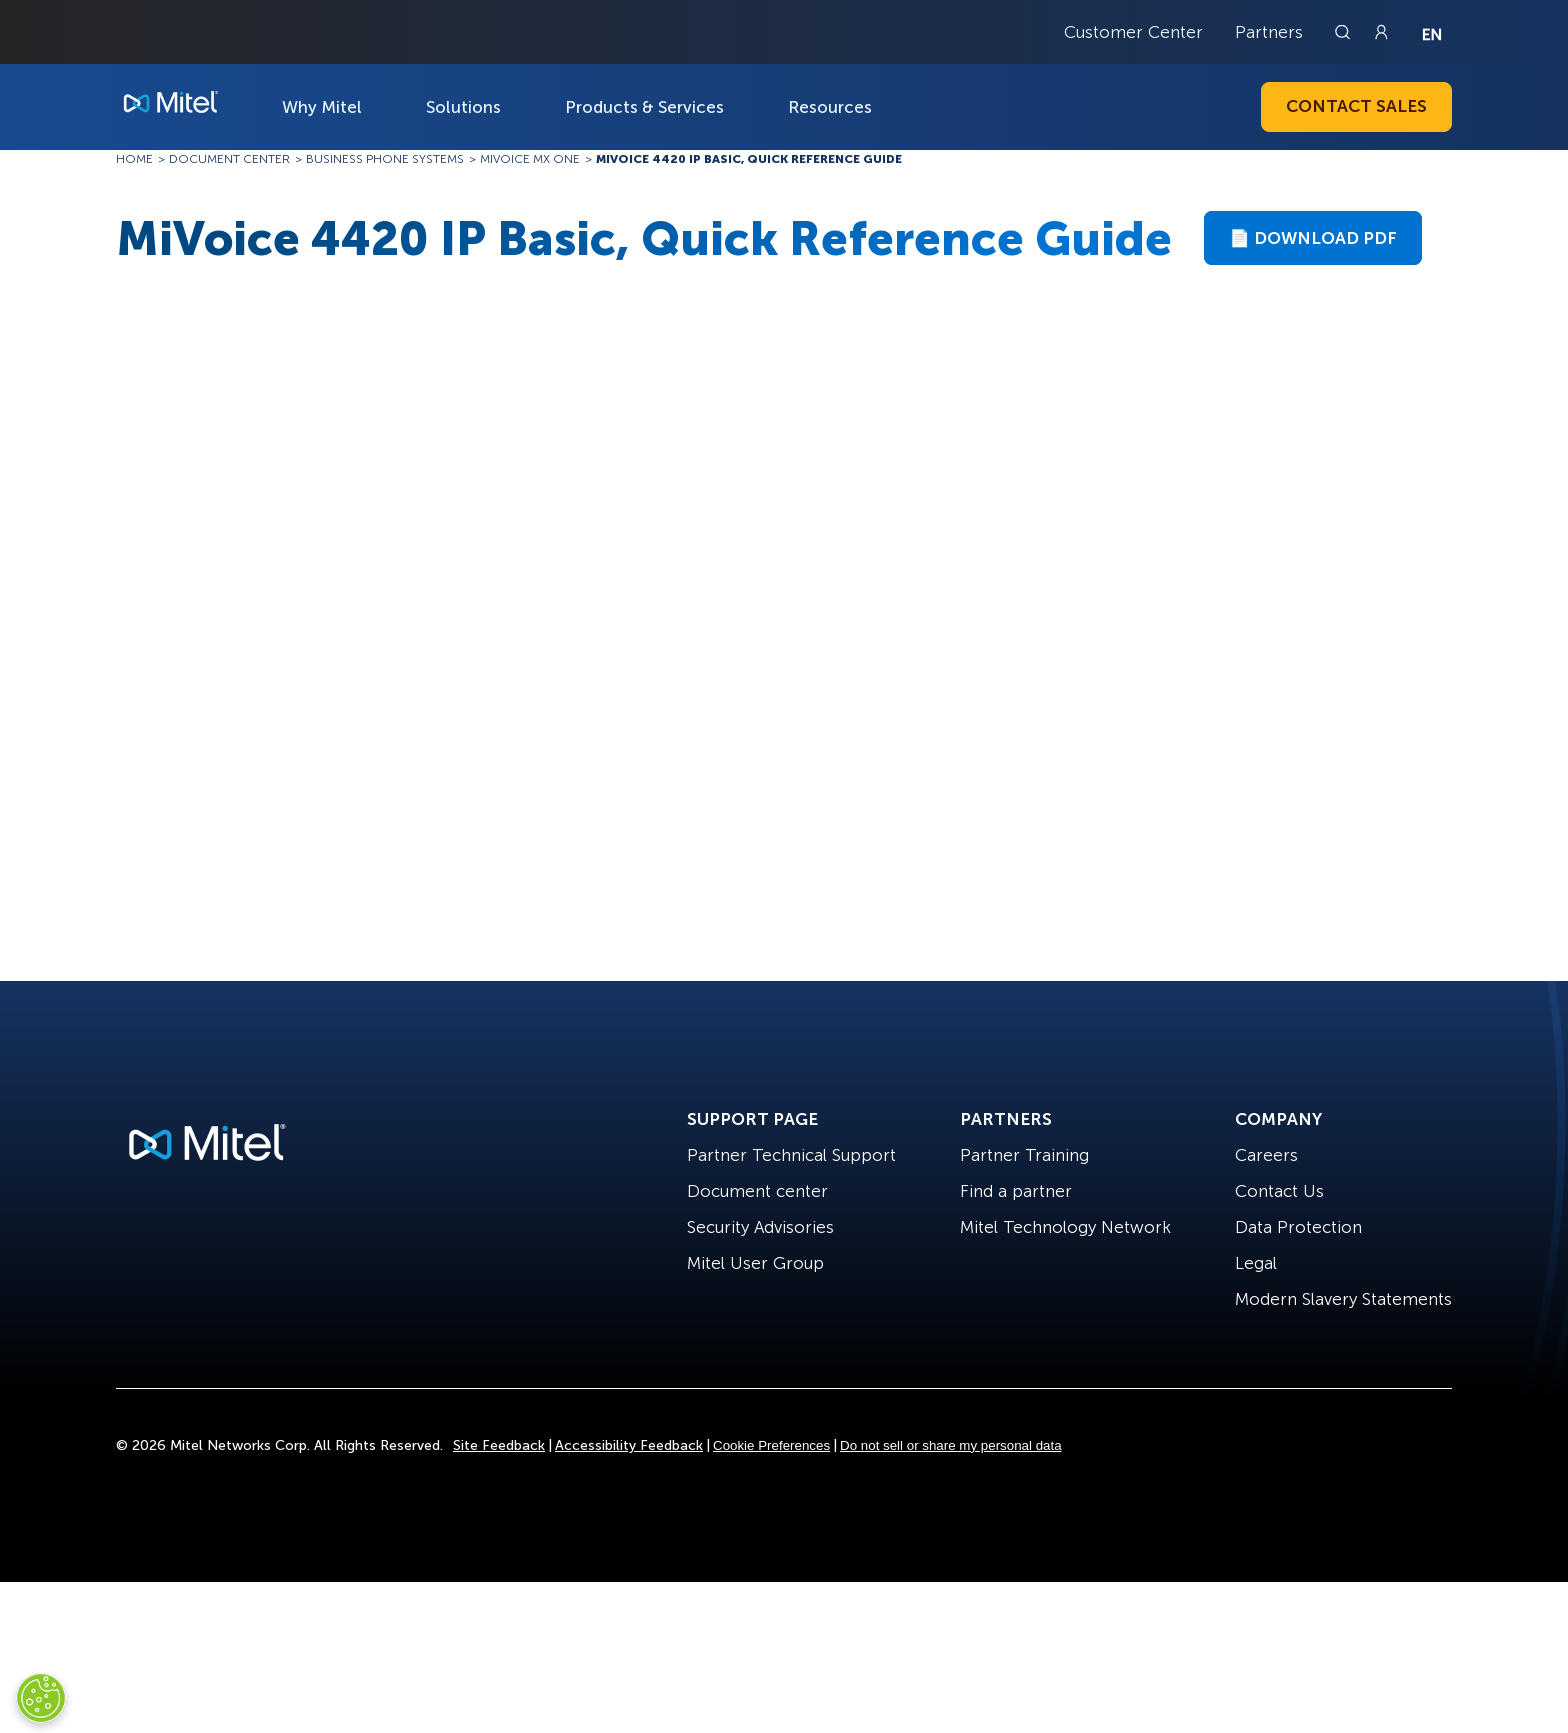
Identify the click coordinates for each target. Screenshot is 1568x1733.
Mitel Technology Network (1065, 1227)
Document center (757, 1191)
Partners (1269, 32)
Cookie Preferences (771, 1445)
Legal (1256, 1263)
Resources (830, 107)
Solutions (463, 107)
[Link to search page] (1345, 32)
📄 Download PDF (1313, 238)
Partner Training (1024, 1155)
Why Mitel (322, 107)
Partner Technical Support (791, 1155)
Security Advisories (760, 1227)
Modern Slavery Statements (1343, 1299)
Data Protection (1298, 1227)
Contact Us (1279, 1191)
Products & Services (644, 107)
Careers (1266, 1155)
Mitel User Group (755, 1263)
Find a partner (1016, 1191)
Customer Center (1133, 32)
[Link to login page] (1381, 32)
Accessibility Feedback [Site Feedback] (629, 1445)
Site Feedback (499, 1445)
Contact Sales (1356, 106)
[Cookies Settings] (41, 1698)
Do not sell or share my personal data (951, 1445)
